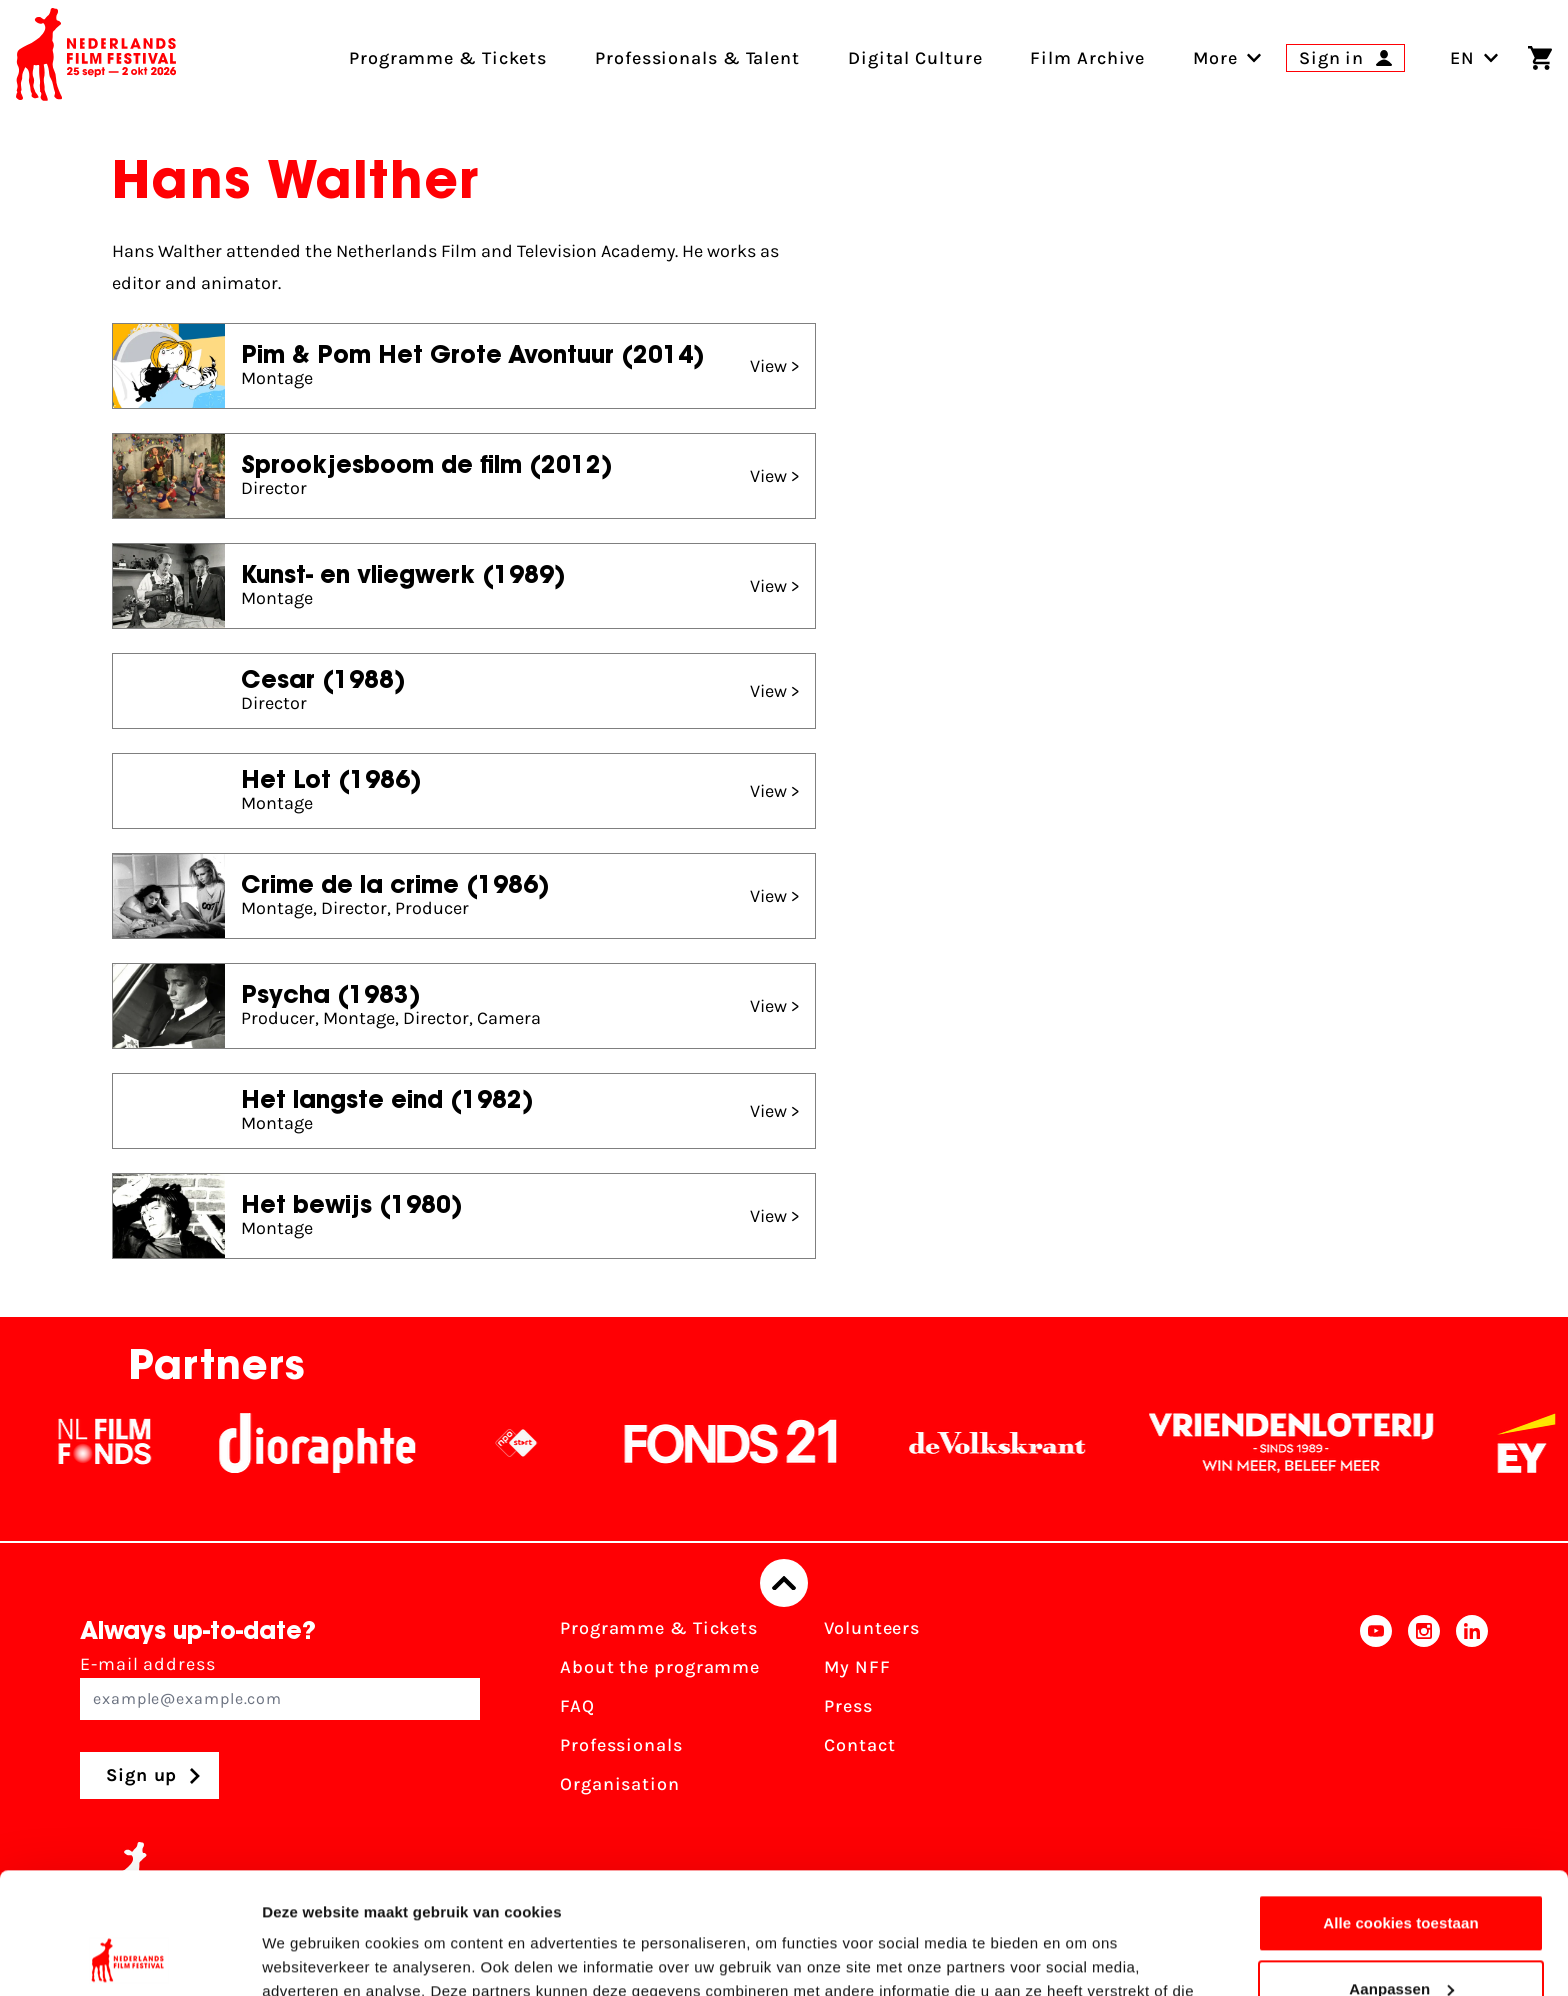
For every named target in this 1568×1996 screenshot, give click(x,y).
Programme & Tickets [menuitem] (448, 58)
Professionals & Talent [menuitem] (697, 58)
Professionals (621, 1745)
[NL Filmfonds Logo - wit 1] (125, 1443)
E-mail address (280, 1686)
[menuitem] (1215, 58)
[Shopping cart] (1540, 58)
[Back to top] (784, 1583)
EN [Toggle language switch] (1474, 58)
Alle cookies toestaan (1401, 1809)
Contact (859, 1745)
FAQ (577, 1706)
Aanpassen (1401, 1874)
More (1215, 58)
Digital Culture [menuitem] (915, 58)
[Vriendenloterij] (1312, 1443)
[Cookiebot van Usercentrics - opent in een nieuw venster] (129, 1957)
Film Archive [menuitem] (1087, 58)
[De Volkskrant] (1018, 1443)
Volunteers (872, 1628)
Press (848, 1706)
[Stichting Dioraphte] (338, 1443)
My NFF (857, 1667)
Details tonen (309, 1956)
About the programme (660, 1667)
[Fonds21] (752, 1443)
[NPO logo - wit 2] (537, 1443)
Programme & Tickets (659, 1628)
